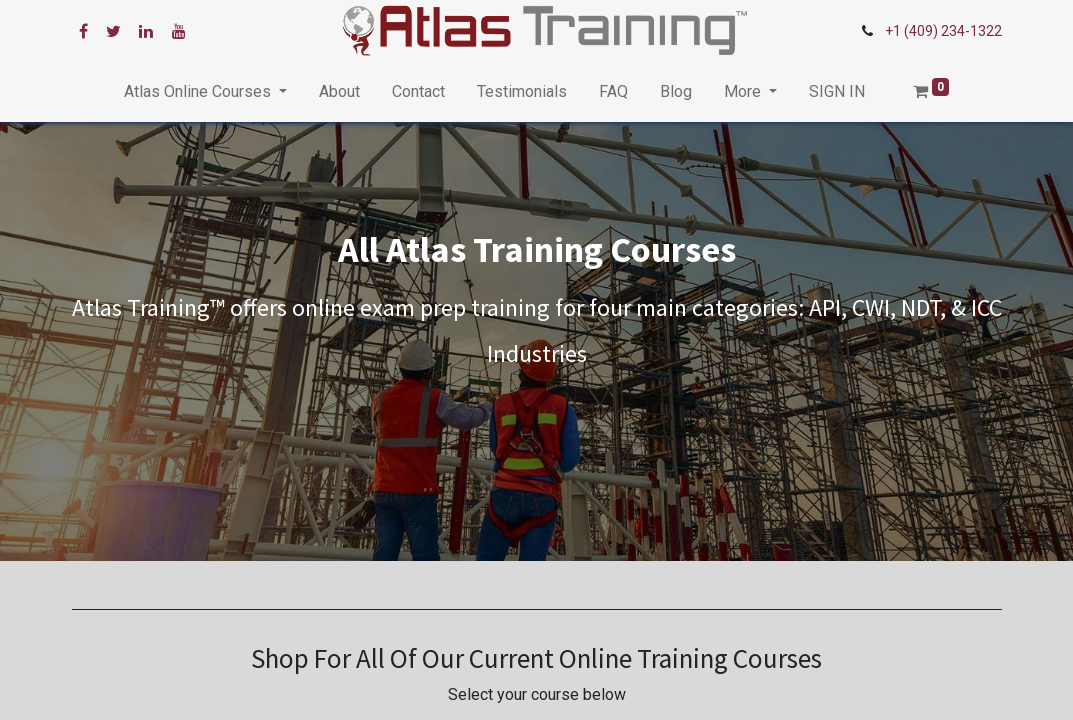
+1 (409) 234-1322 (943, 31)
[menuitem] (339, 92)
